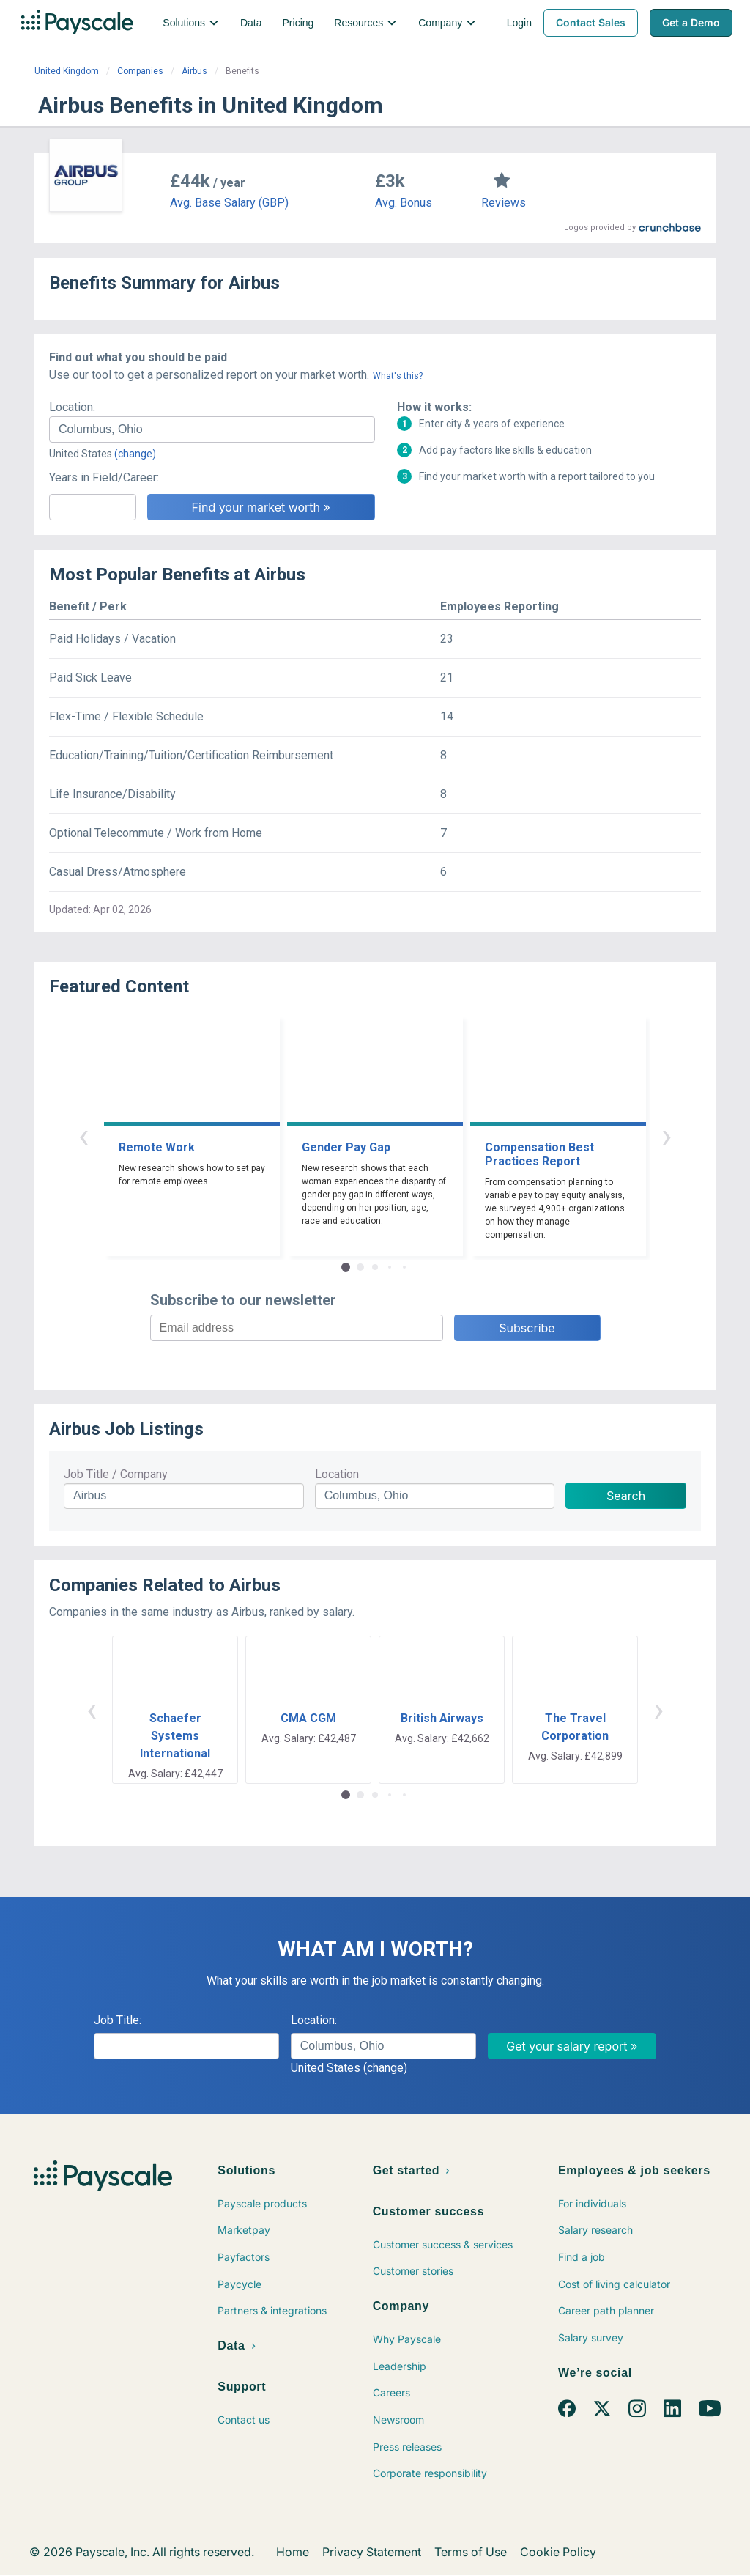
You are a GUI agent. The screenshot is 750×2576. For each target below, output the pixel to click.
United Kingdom (66, 71)
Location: (72, 407)
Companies (140, 71)
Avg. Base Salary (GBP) (229, 203)
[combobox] (212, 429)
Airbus (194, 71)
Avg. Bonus (403, 203)
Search (625, 1495)
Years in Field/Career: (104, 477)
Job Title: (117, 2020)
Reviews (503, 203)
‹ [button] (83, 1135)
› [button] (666, 1135)
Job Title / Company (116, 1474)
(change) (135, 454)
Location (337, 1474)
